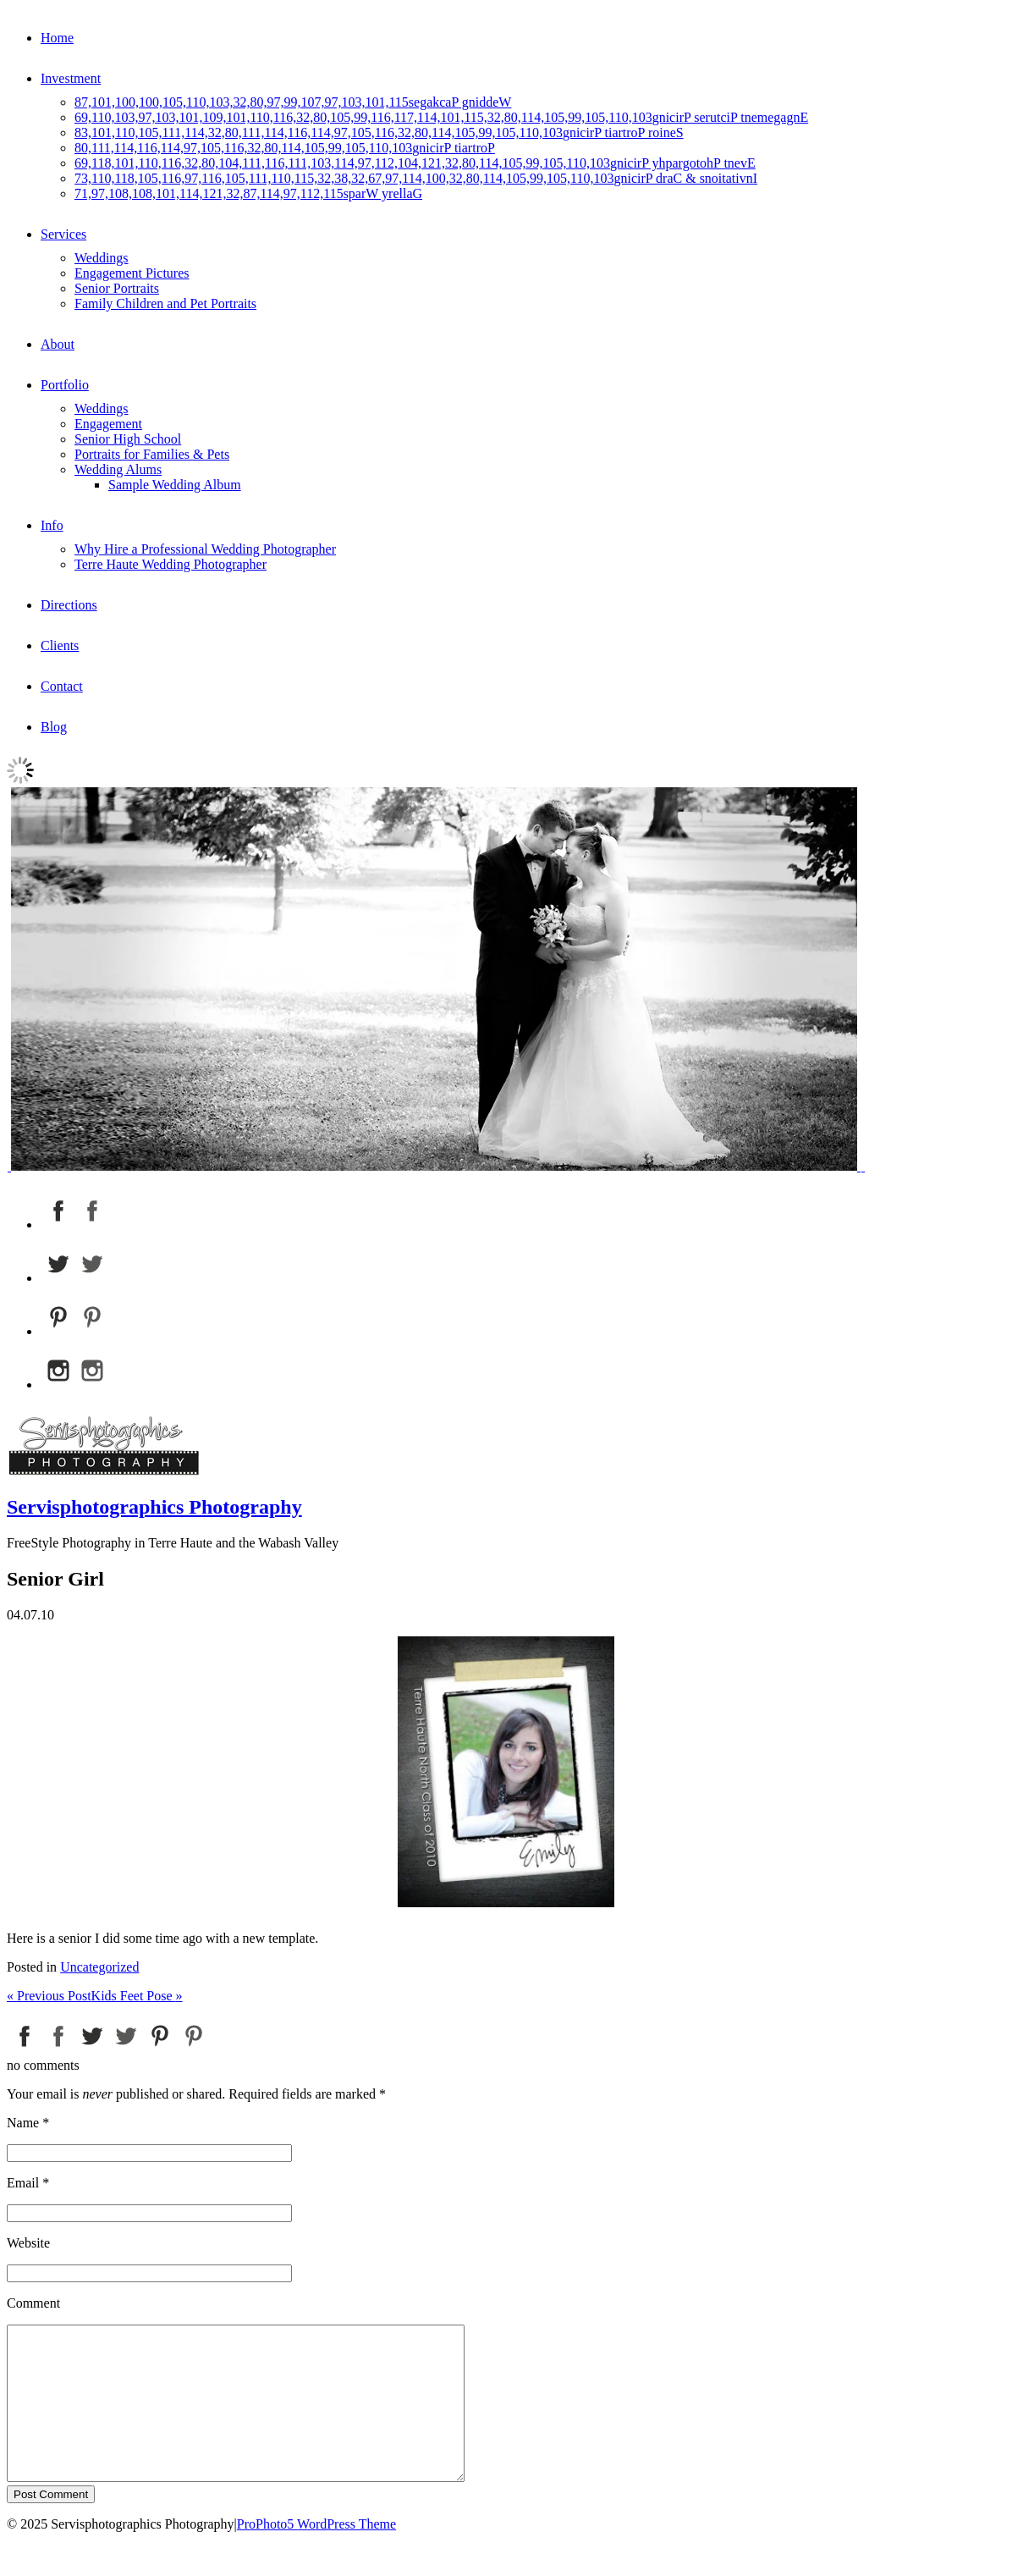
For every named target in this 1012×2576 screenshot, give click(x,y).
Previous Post (49, 1996)
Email (23, 2183)
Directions (69, 605)
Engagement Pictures (132, 273)
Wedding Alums (118, 469)
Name (23, 2122)
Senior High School (127, 439)
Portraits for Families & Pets (151, 454)
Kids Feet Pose (137, 1996)
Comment (33, 2303)
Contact (62, 686)
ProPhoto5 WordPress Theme (316, 2554)
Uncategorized (99, 1967)
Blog (54, 727)
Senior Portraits (116, 288)
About (57, 344)
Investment (71, 78)
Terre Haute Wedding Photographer (170, 564)
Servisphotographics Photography (154, 1507)
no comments (43, 2065)
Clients (60, 645)
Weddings (101, 258)
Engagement (108, 423)
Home (57, 37)
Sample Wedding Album (174, 484)
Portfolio (65, 385)
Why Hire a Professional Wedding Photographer (205, 549)
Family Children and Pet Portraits (165, 303)
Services (63, 234)
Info (52, 525)
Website (28, 2243)
